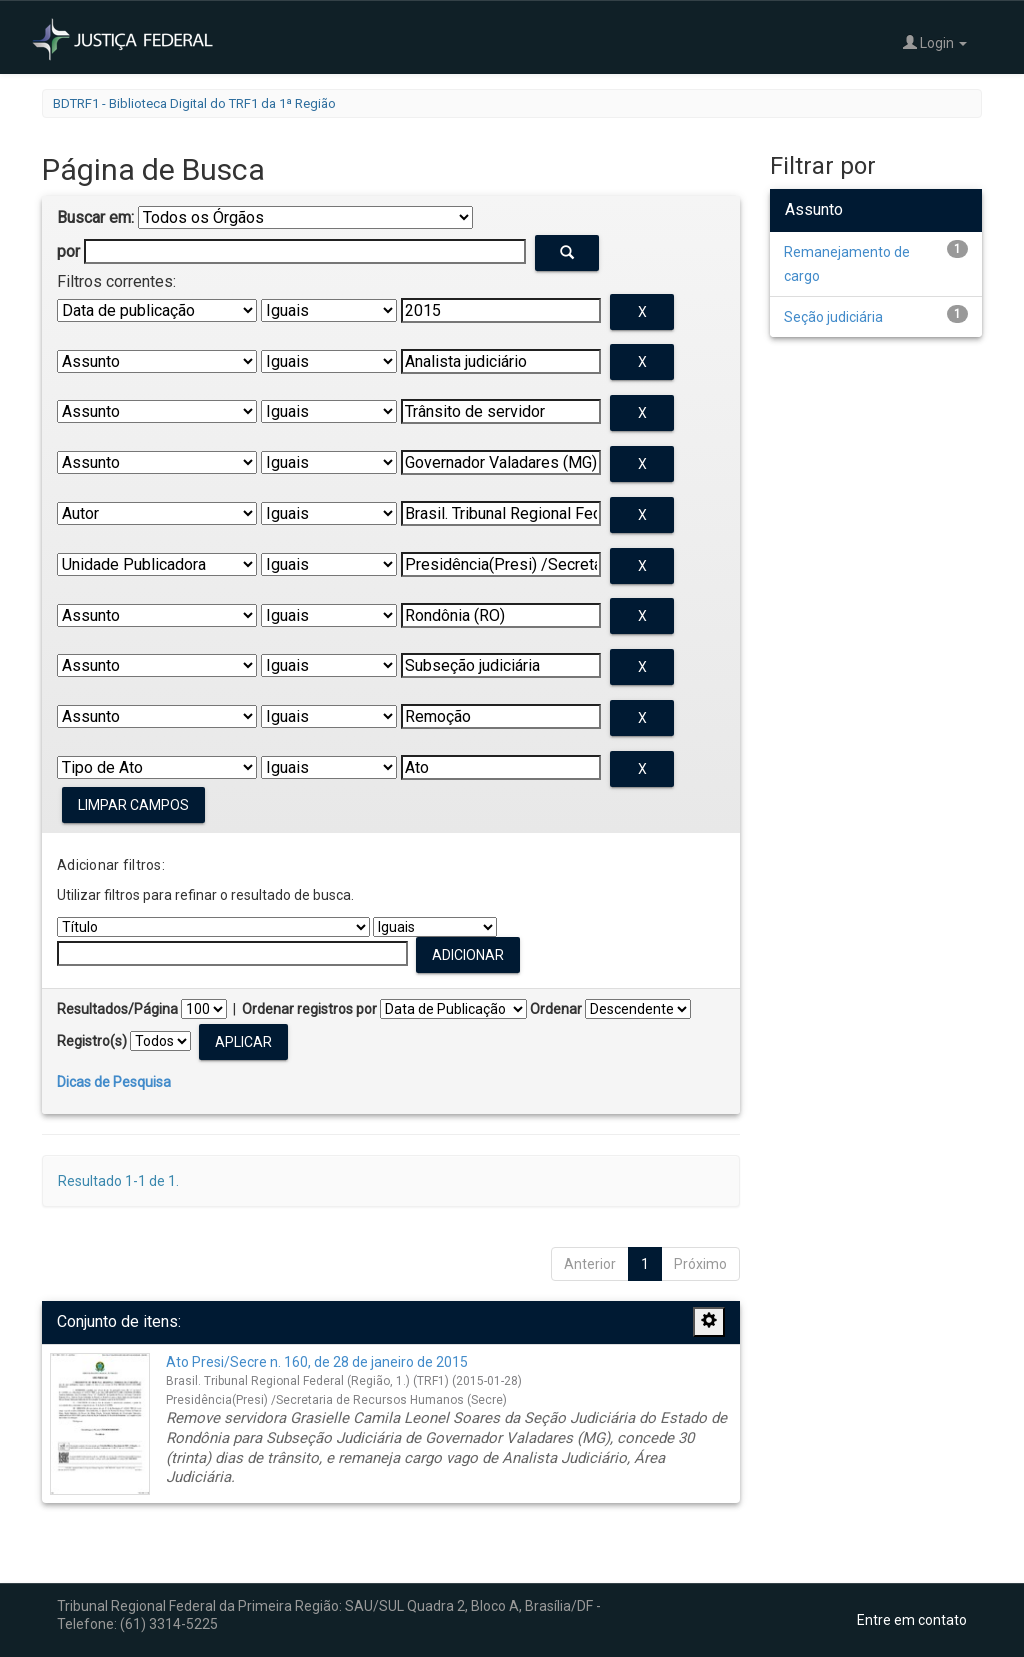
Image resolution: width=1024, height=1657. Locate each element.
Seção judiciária (833, 317)
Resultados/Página (117, 1009)
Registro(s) (92, 1041)
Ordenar (556, 1009)
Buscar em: (95, 217)
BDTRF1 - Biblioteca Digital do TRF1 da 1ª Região (194, 103)
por (68, 251)
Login (935, 42)
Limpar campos (133, 805)
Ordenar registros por (309, 1009)
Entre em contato (912, 1620)
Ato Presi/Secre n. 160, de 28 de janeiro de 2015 (317, 1362)
